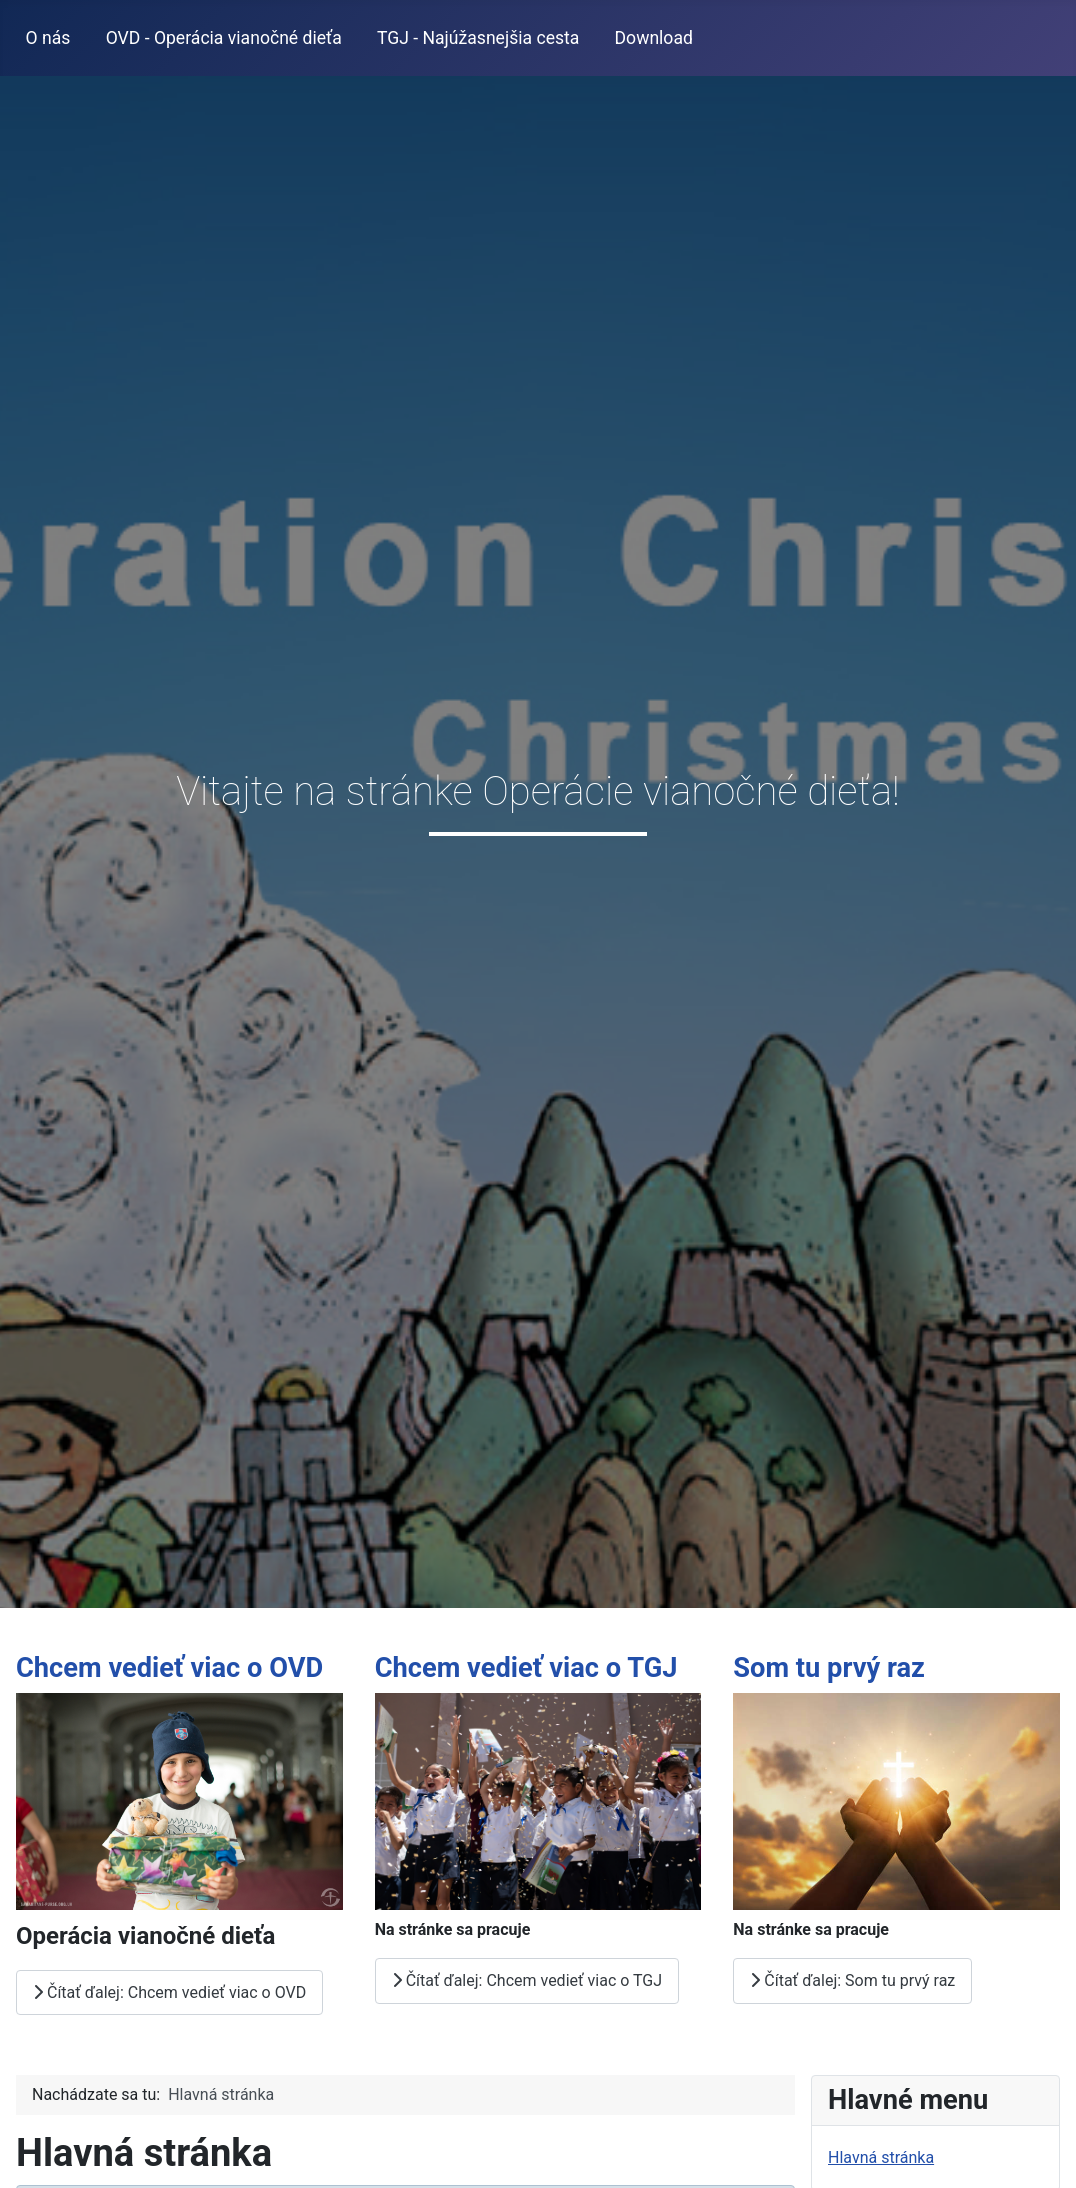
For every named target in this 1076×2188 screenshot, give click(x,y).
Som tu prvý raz (829, 1668)
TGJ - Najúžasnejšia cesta (478, 38)
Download (654, 38)
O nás (48, 38)
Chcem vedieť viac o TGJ (526, 1668)
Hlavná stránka (881, 2157)
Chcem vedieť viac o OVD (169, 1668)
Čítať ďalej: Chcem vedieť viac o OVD (169, 1991)
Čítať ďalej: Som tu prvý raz (852, 1980)
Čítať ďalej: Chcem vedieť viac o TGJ (527, 1980)
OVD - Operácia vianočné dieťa (224, 38)
